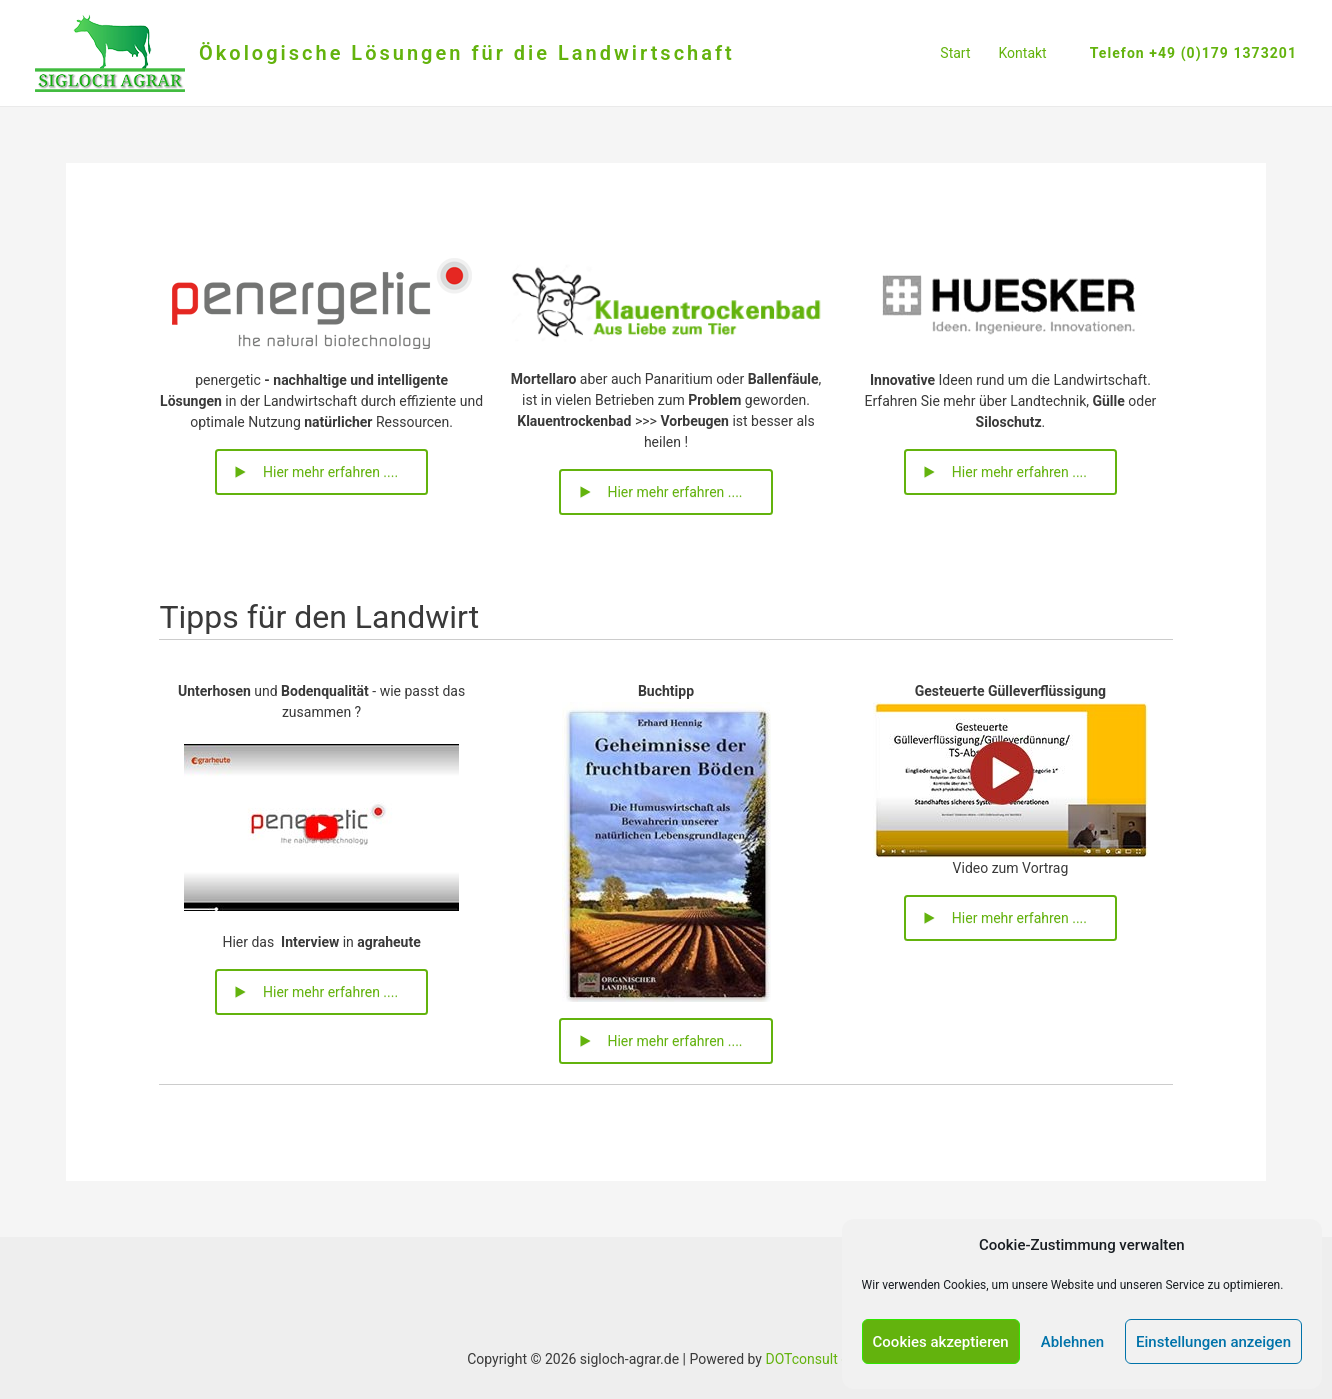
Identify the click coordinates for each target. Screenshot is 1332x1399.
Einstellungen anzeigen (1213, 1342)
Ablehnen (1072, 1342)
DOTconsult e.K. (814, 1359)
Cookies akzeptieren (941, 1342)
